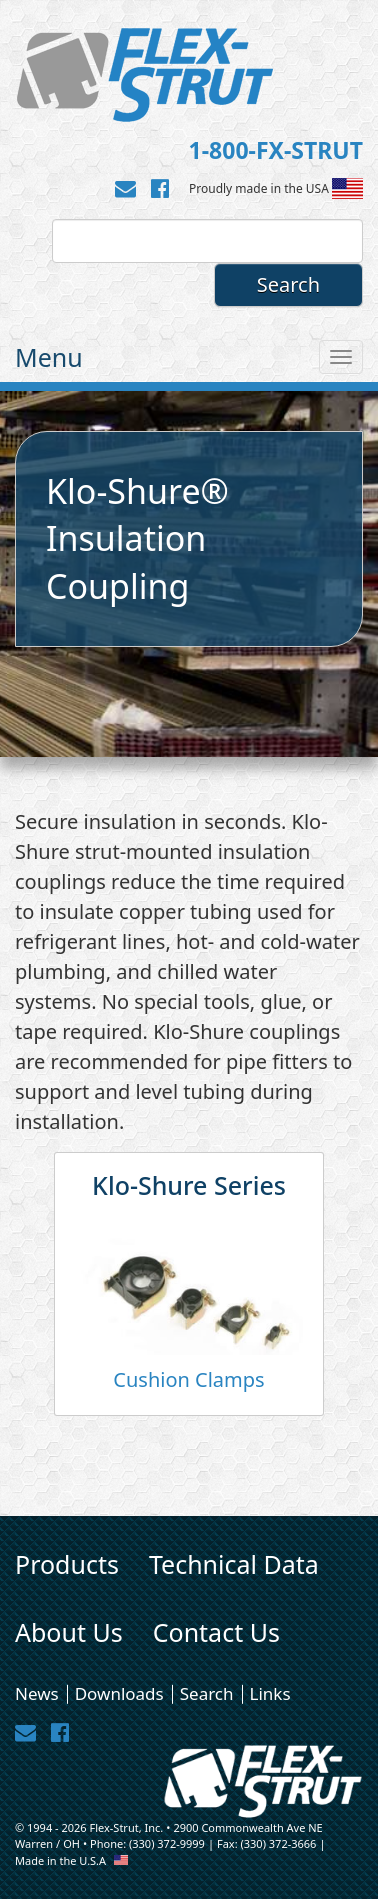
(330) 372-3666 (278, 1843)
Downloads (119, 1693)
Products (67, 1564)
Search (207, 1693)
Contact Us (216, 1632)
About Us (69, 1632)
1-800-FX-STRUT (276, 150)
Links (270, 1693)
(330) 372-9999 (167, 1843)
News (37, 1693)
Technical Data (234, 1564)
